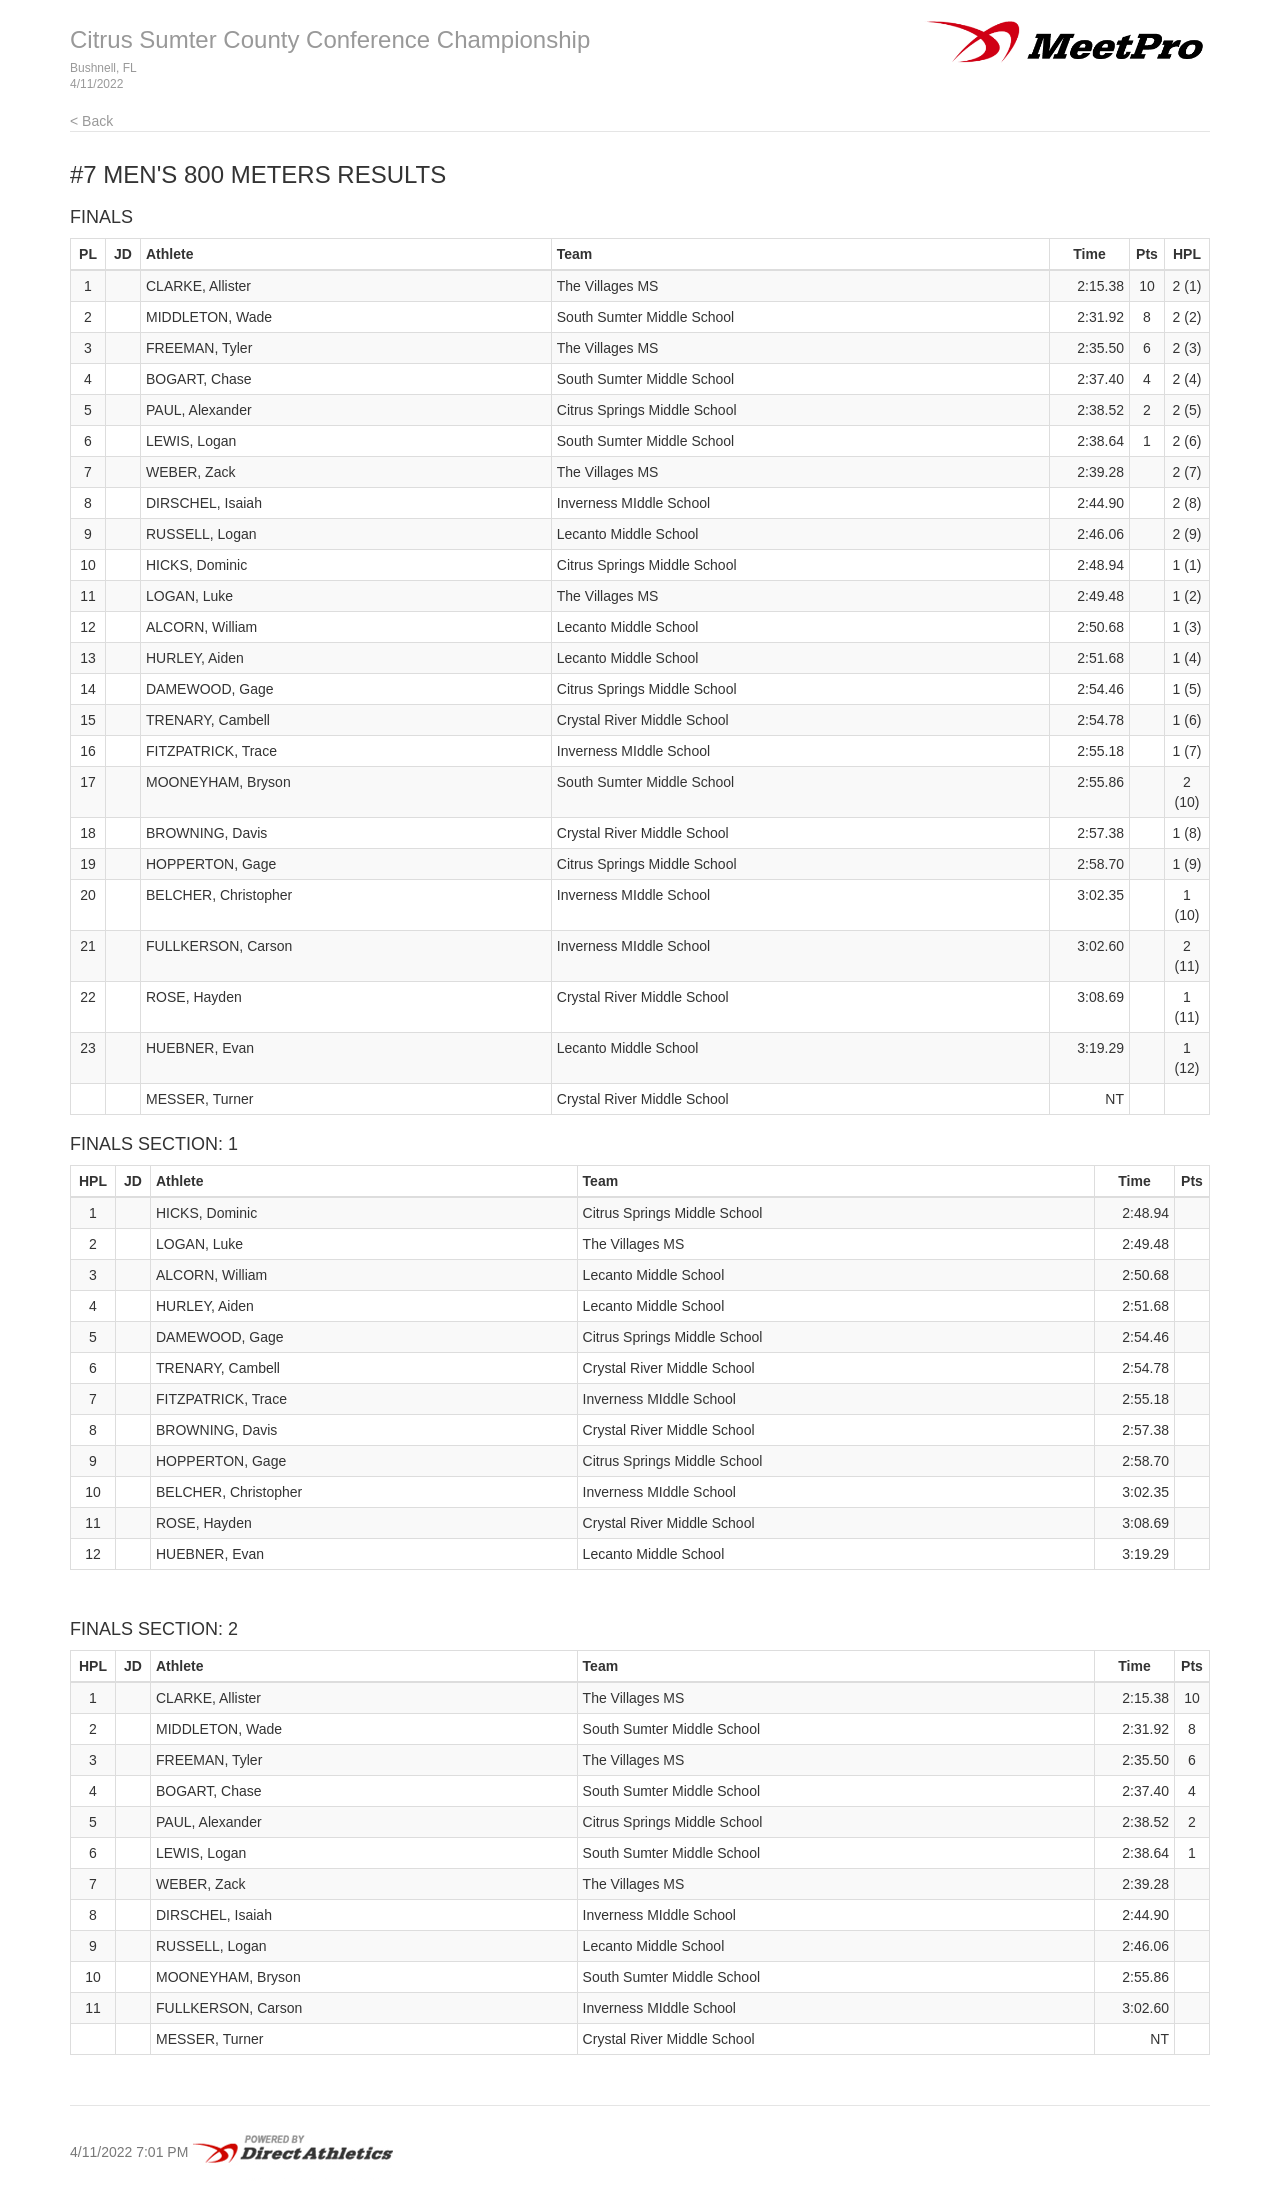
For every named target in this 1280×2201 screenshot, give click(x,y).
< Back (91, 121)
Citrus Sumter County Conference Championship (330, 39)
